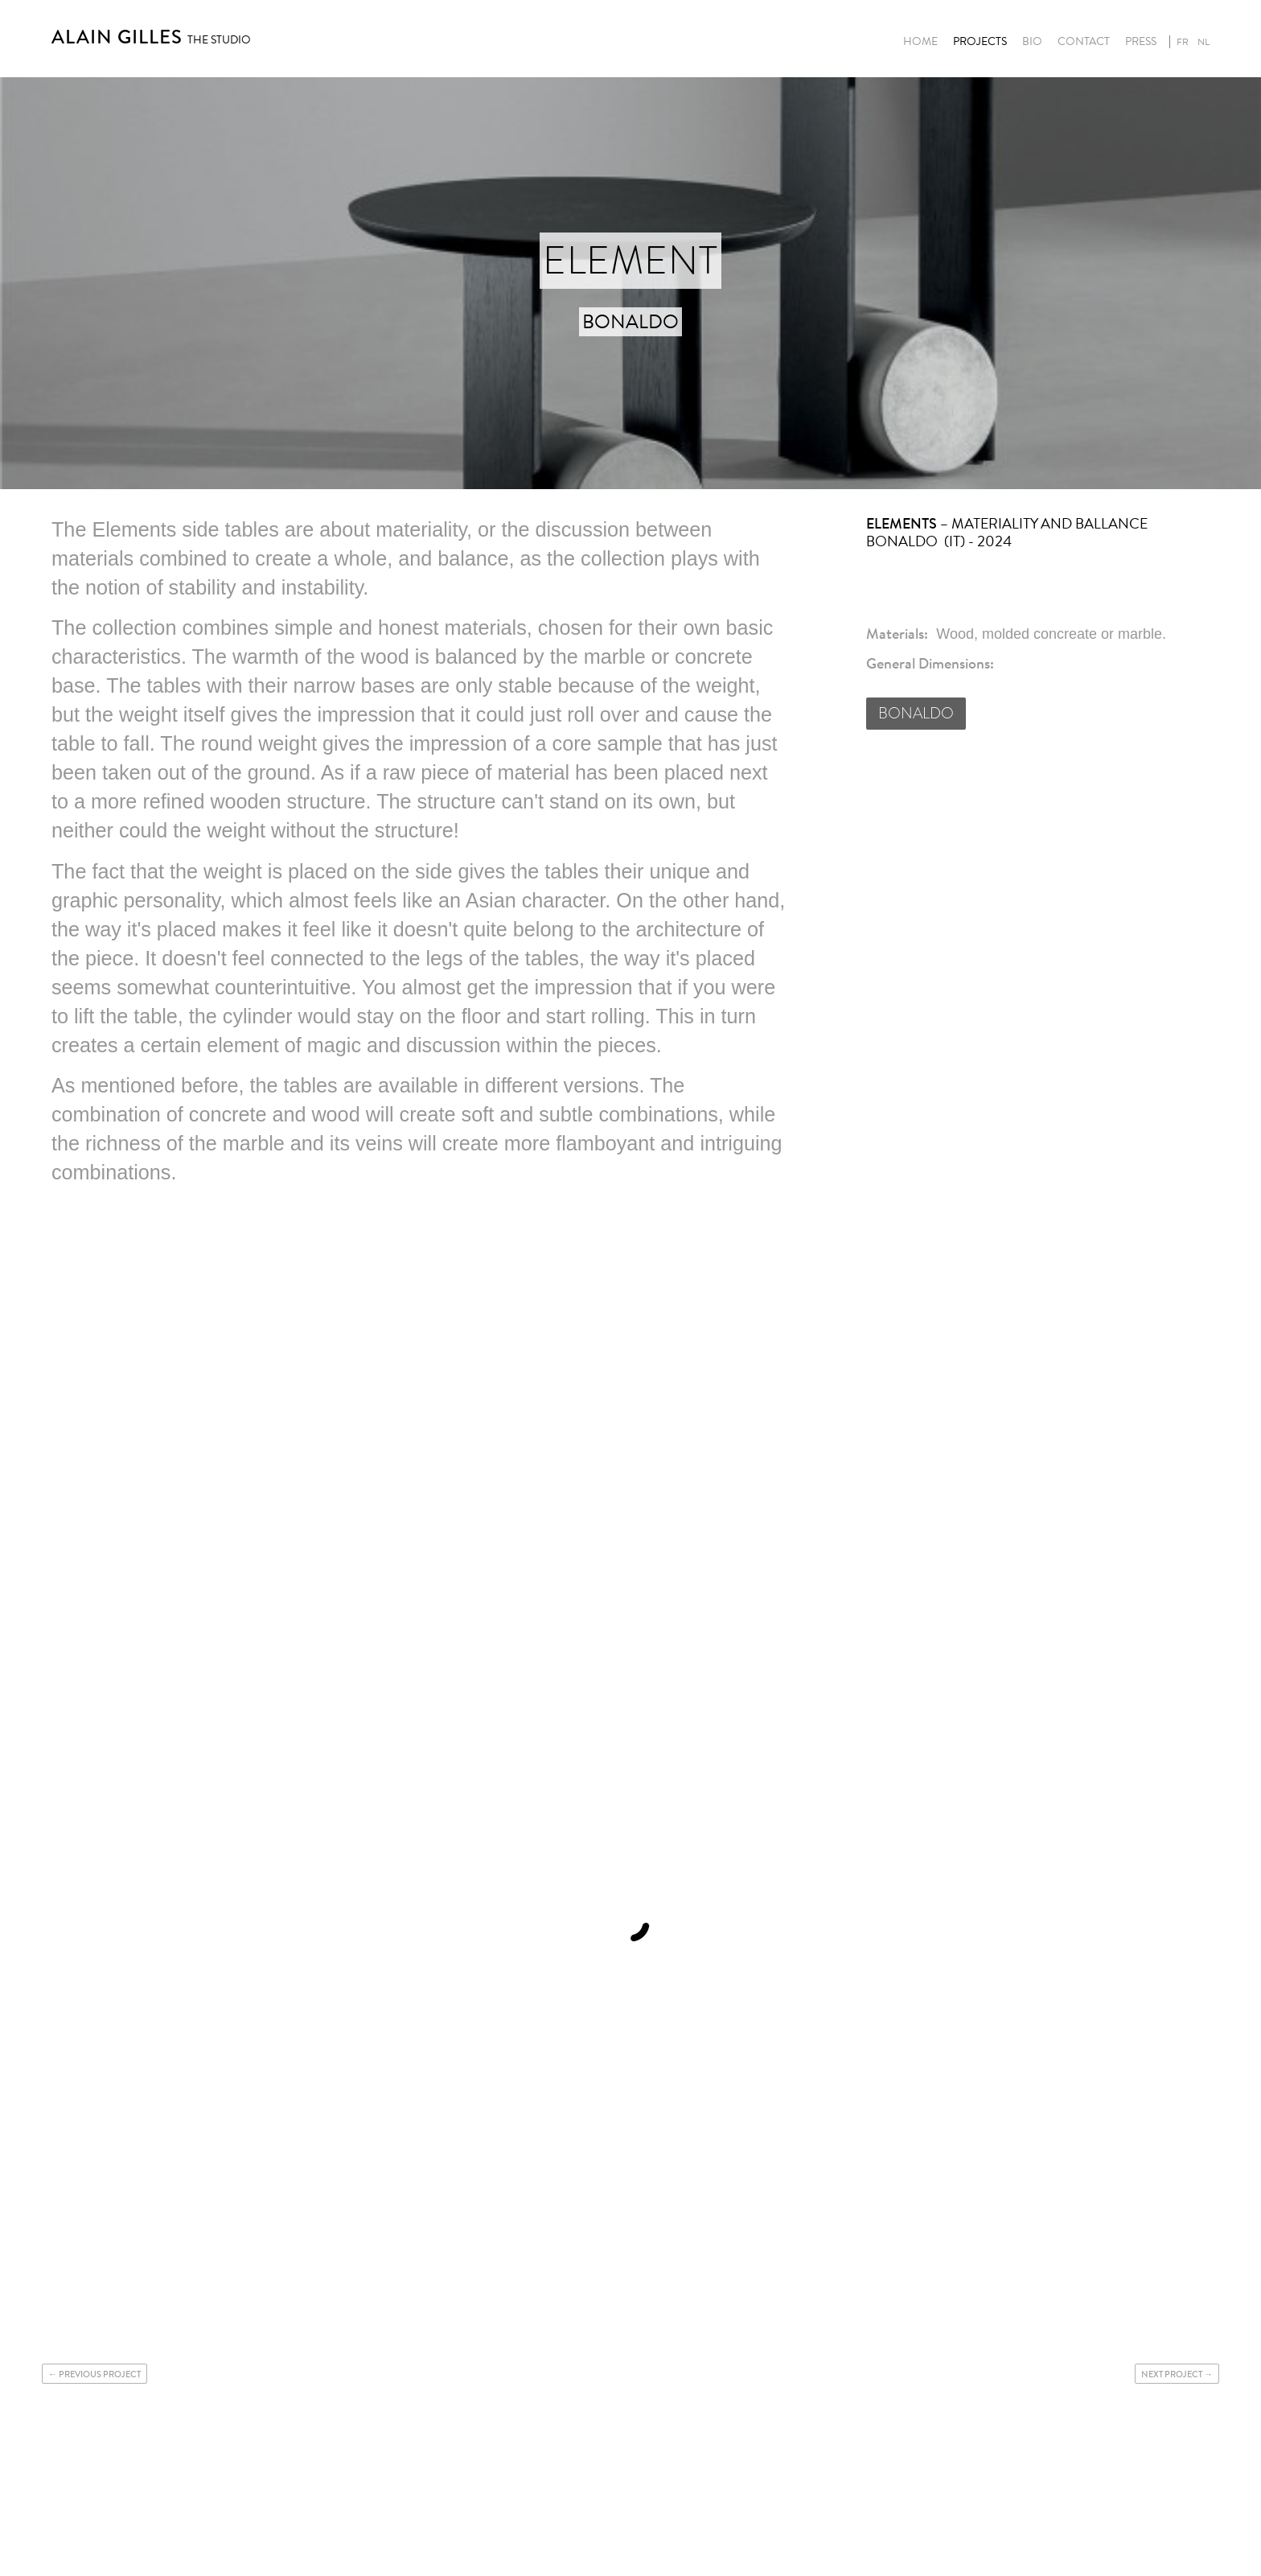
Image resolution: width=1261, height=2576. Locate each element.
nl (1203, 42)
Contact (1084, 42)
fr (1183, 42)
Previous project (100, 2374)
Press (1140, 42)
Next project (1171, 2374)
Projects (980, 42)
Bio (1032, 42)
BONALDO (916, 713)
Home (920, 42)
